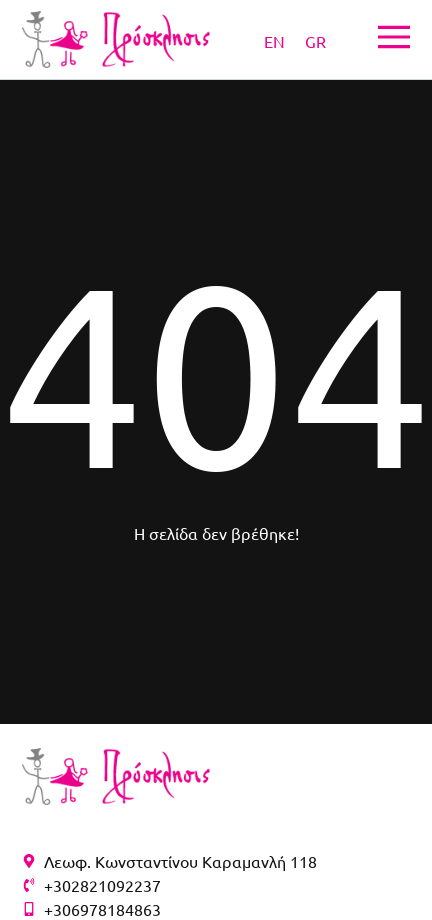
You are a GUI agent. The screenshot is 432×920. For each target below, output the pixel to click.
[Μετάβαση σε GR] (315, 40)
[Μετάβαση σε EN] (274, 40)
